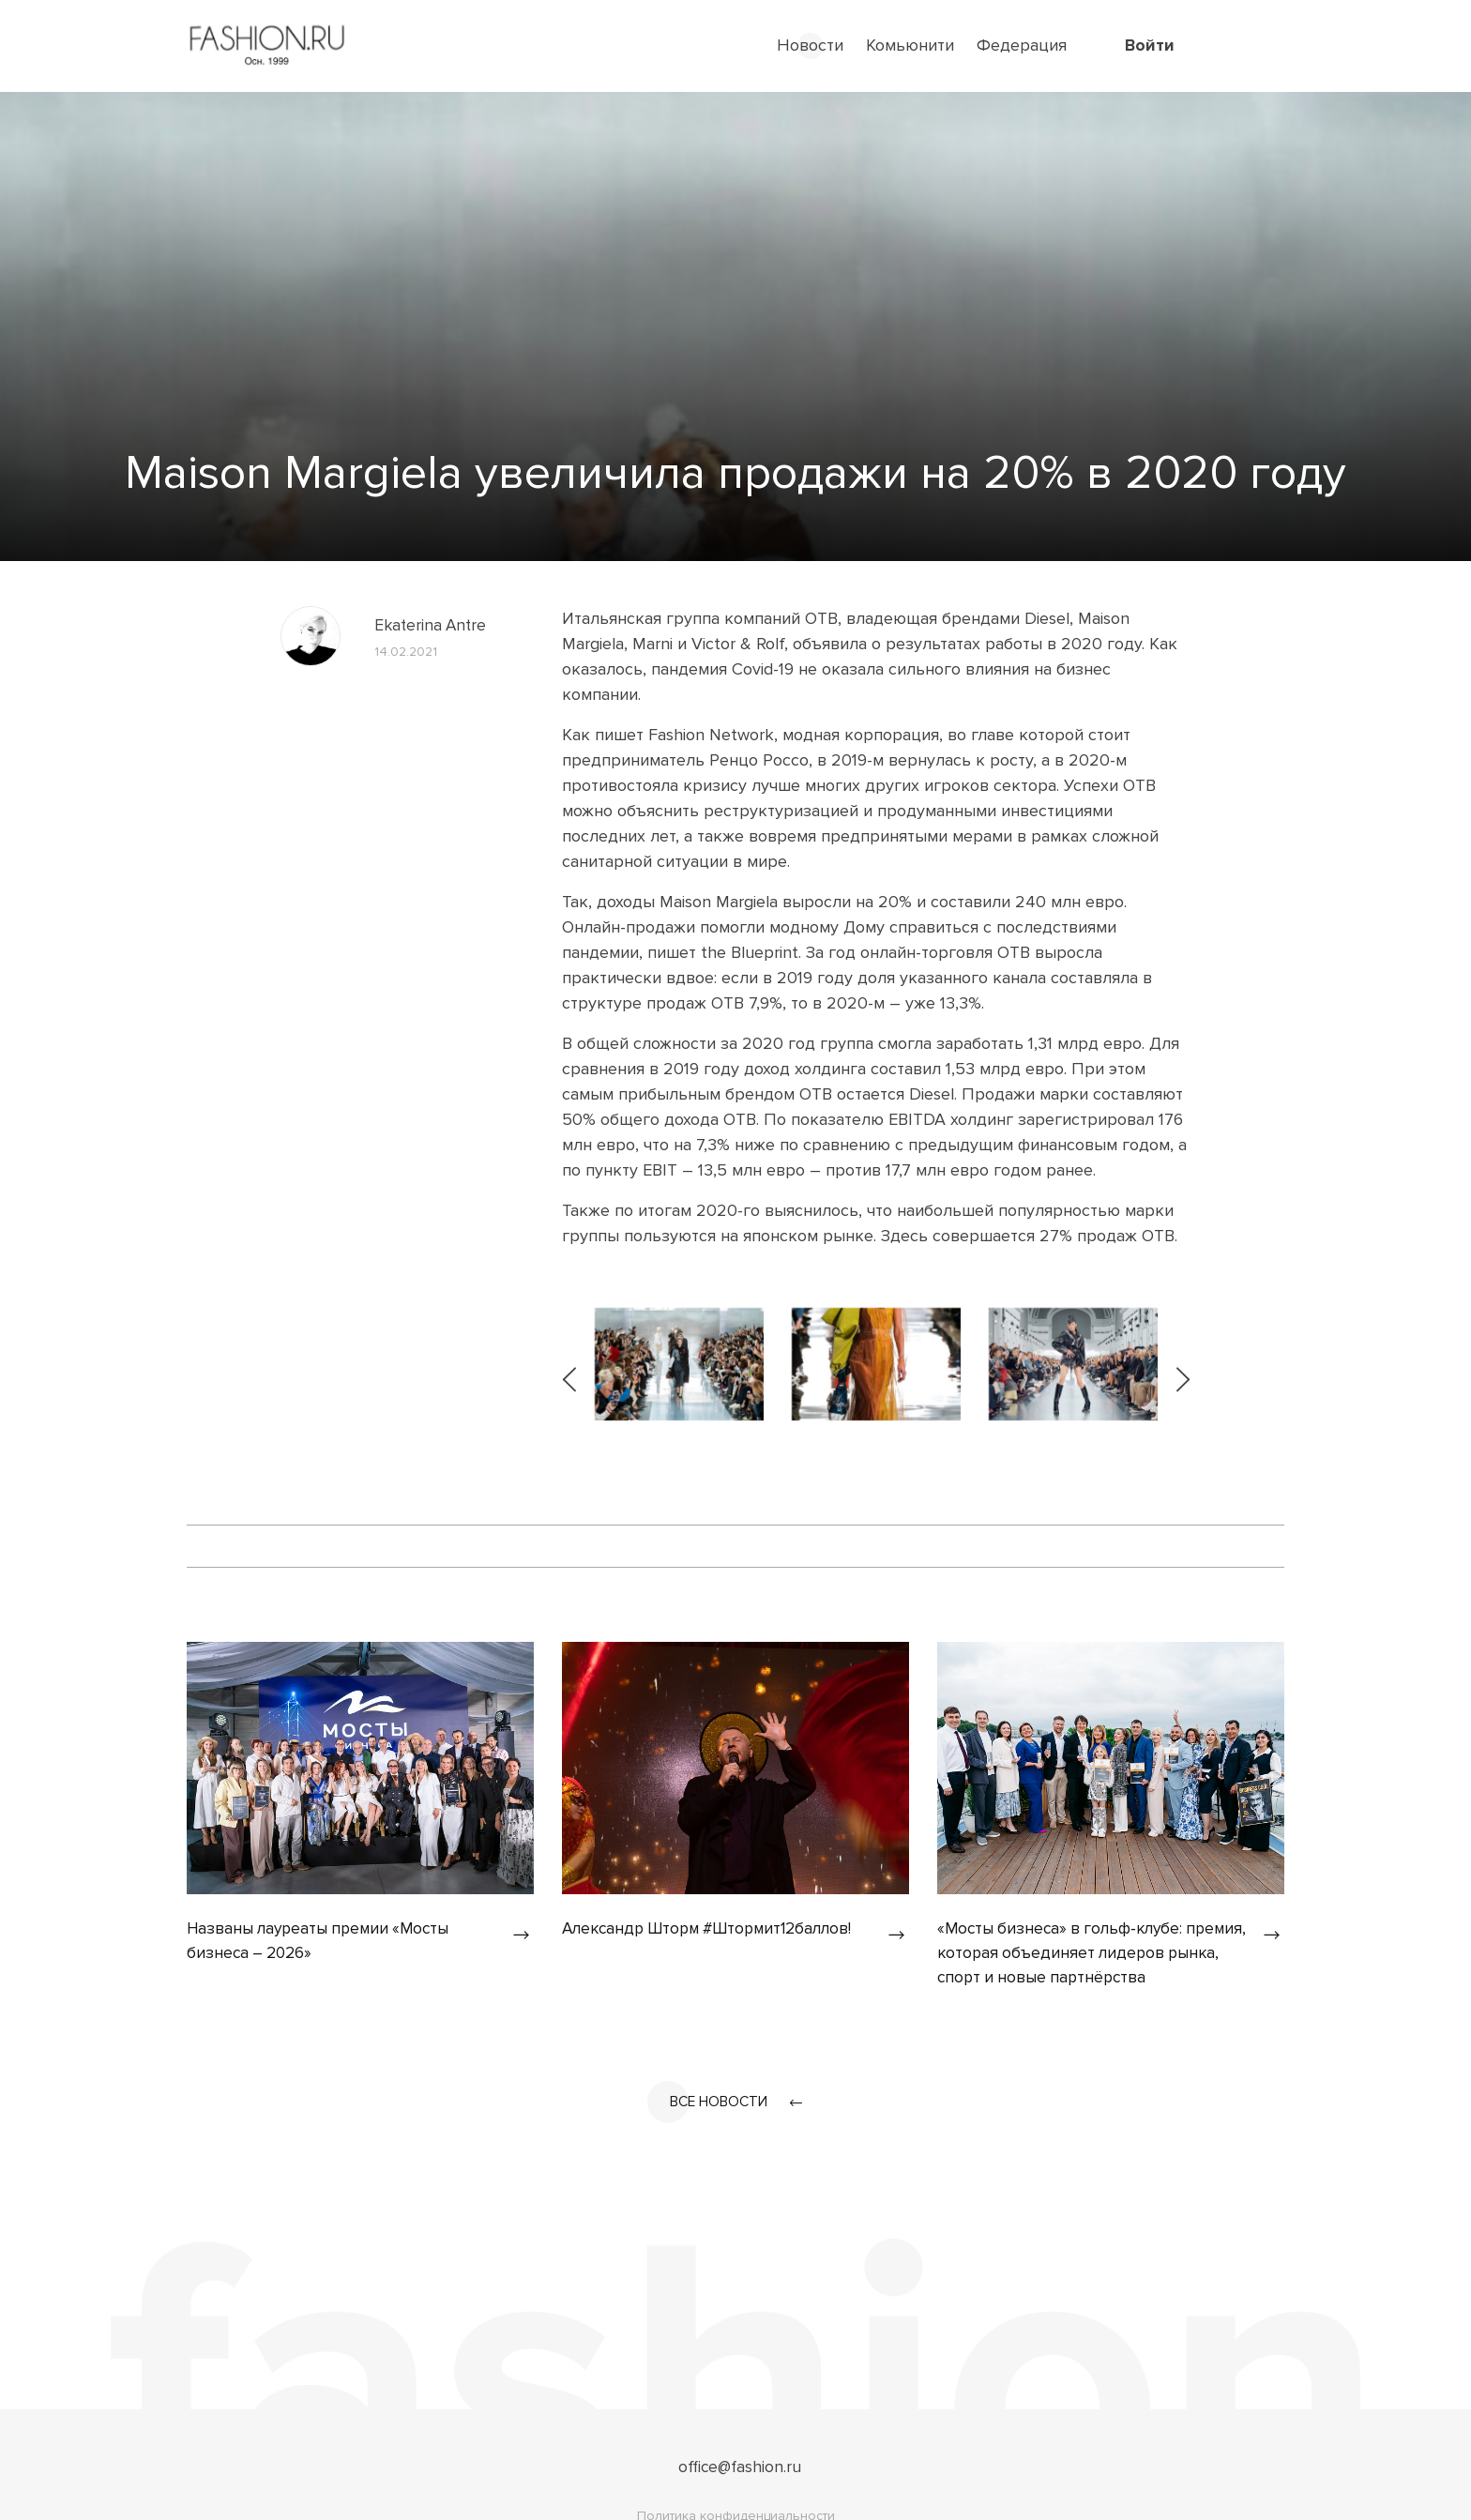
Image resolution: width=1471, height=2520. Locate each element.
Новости (810, 45)
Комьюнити (910, 45)
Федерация (1022, 45)
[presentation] (571, 1364)
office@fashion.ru (739, 2470)
